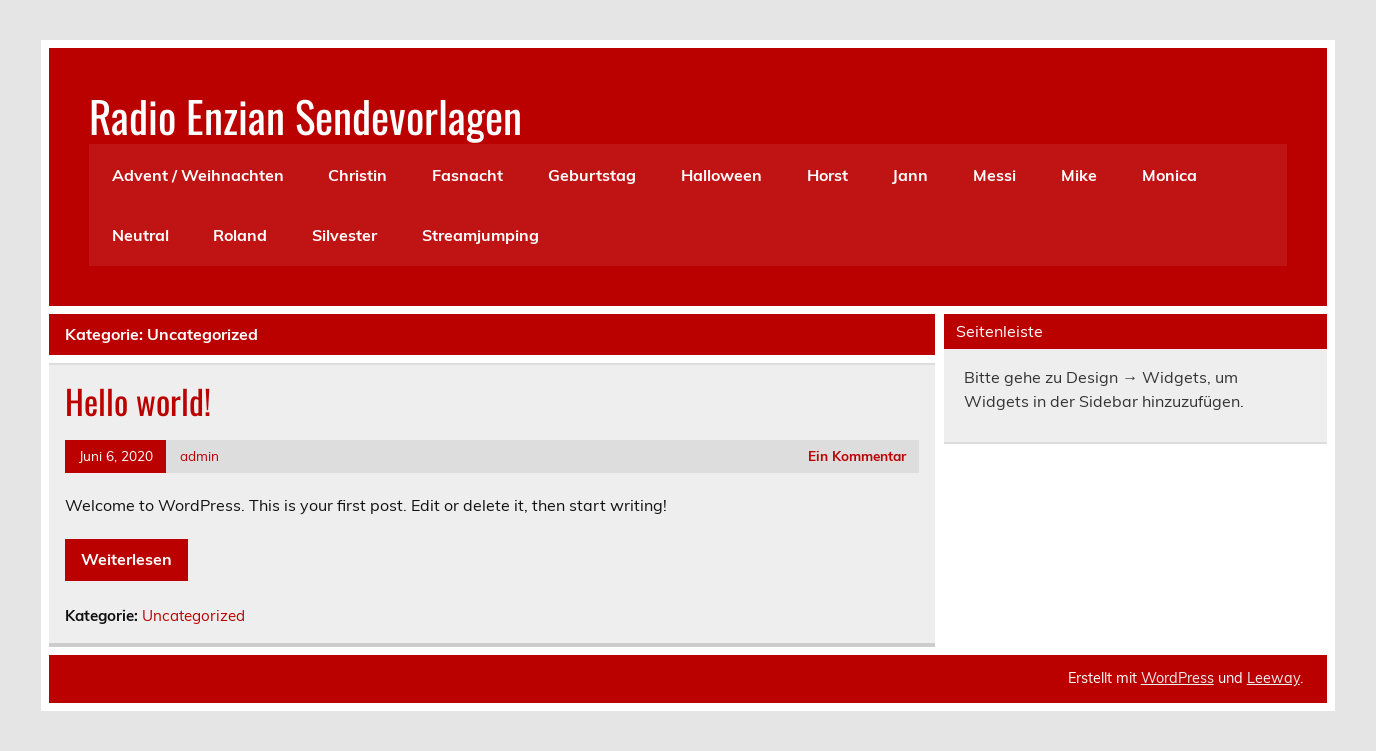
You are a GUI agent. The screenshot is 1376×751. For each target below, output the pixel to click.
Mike (1079, 175)
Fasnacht (467, 175)
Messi (994, 175)
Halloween (721, 175)
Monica (1169, 175)
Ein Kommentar (857, 455)
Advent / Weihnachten (198, 175)
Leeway (1273, 678)
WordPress (1177, 678)
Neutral (140, 235)
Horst (827, 175)
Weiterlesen (126, 559)
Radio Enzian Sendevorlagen (305, 115)
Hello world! (138, 401)
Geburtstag (592, 175)
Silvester (344, 235)
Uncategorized (193, 615)
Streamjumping (480, 235)
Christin (357, 175)
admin (199, 455)
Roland (240, 235)
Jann (910, 175)
